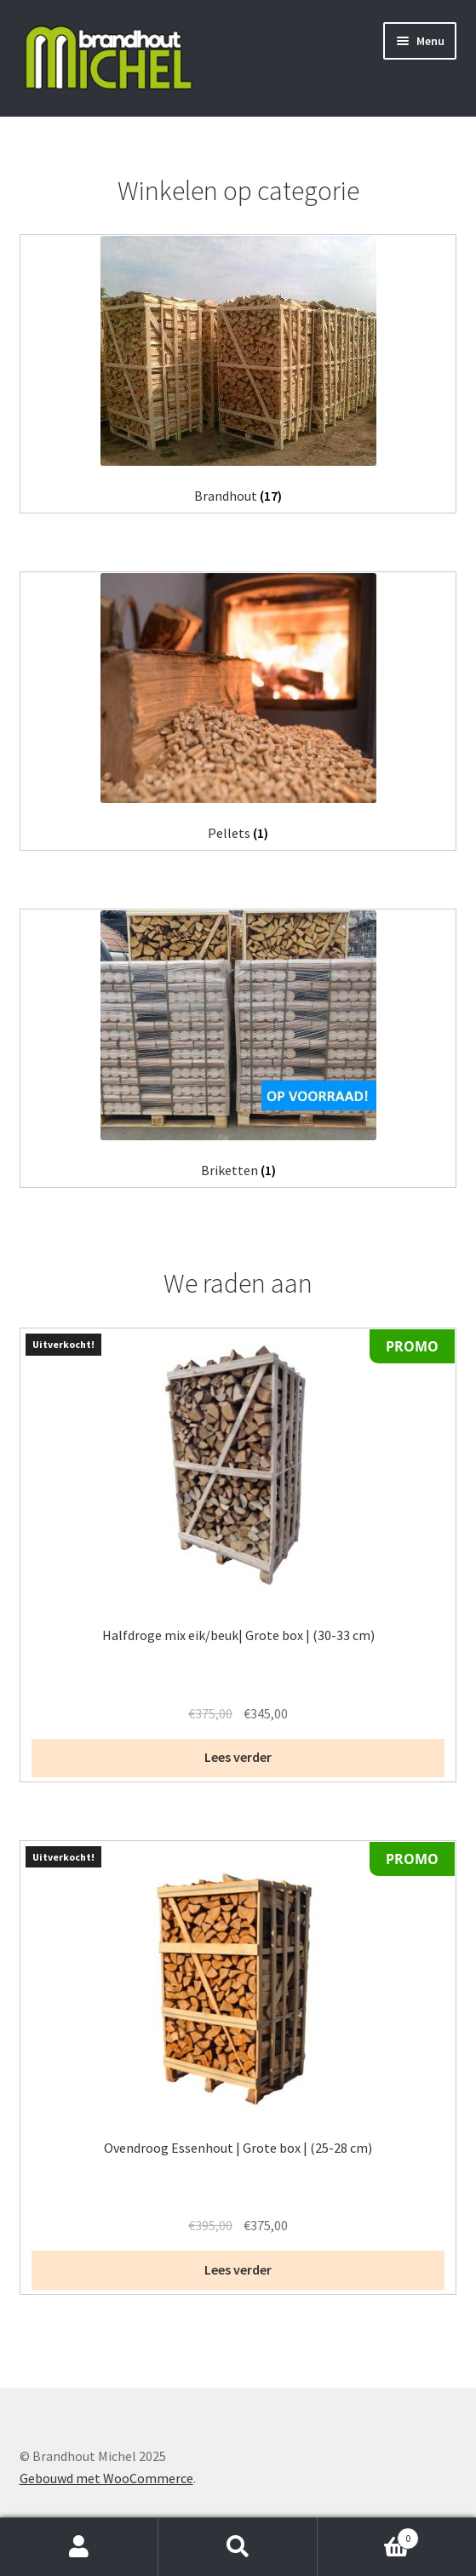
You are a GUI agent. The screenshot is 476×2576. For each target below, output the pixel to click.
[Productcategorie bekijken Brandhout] (238, 370)
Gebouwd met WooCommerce (106, 2478)
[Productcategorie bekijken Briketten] (238, 1044)
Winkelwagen (368, 2535)
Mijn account (79, 2547)
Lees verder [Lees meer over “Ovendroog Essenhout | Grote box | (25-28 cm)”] (238, 2269)
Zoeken (237, 2547)
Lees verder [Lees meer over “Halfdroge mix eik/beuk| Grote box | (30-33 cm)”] (238, 1756)
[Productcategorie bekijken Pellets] (238, 707)
